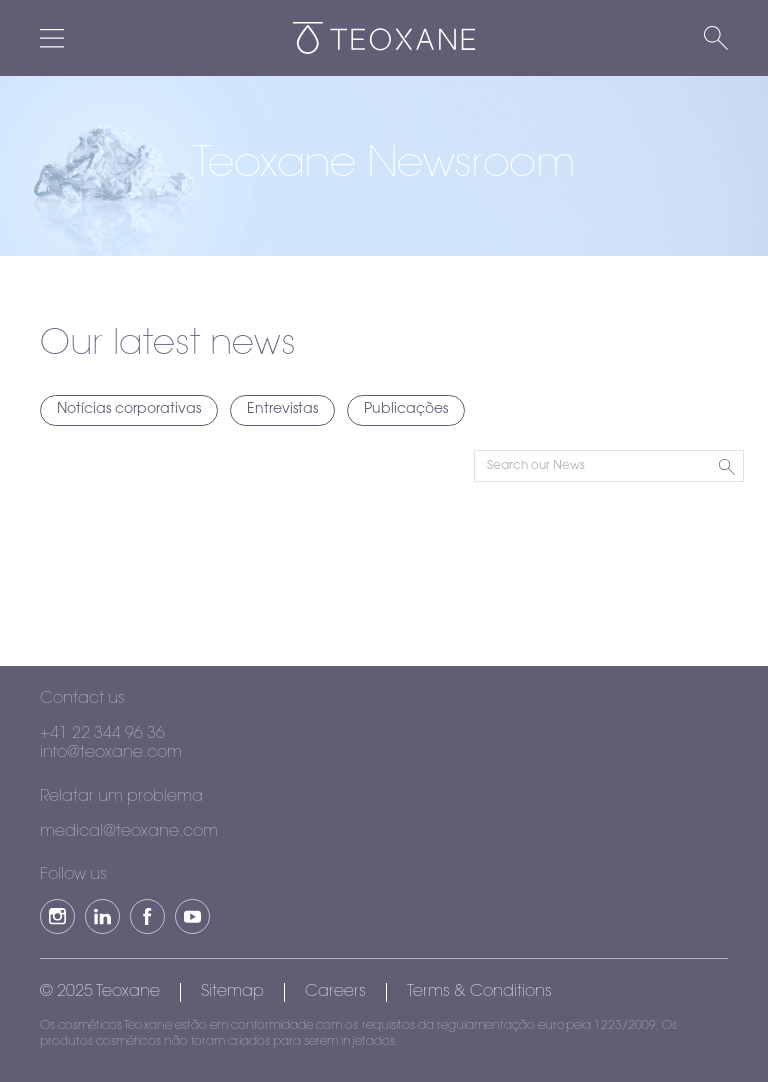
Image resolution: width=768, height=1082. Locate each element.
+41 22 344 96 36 (102, 734)
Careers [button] (335, 992)
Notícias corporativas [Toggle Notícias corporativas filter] (129, 410)
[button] (57, 916)
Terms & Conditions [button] (479, 992)
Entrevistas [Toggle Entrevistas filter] (282, 410)
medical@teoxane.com (129, 832)
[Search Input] (609, 466)
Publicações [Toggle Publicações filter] (406, 410)
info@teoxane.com (111, 753)
